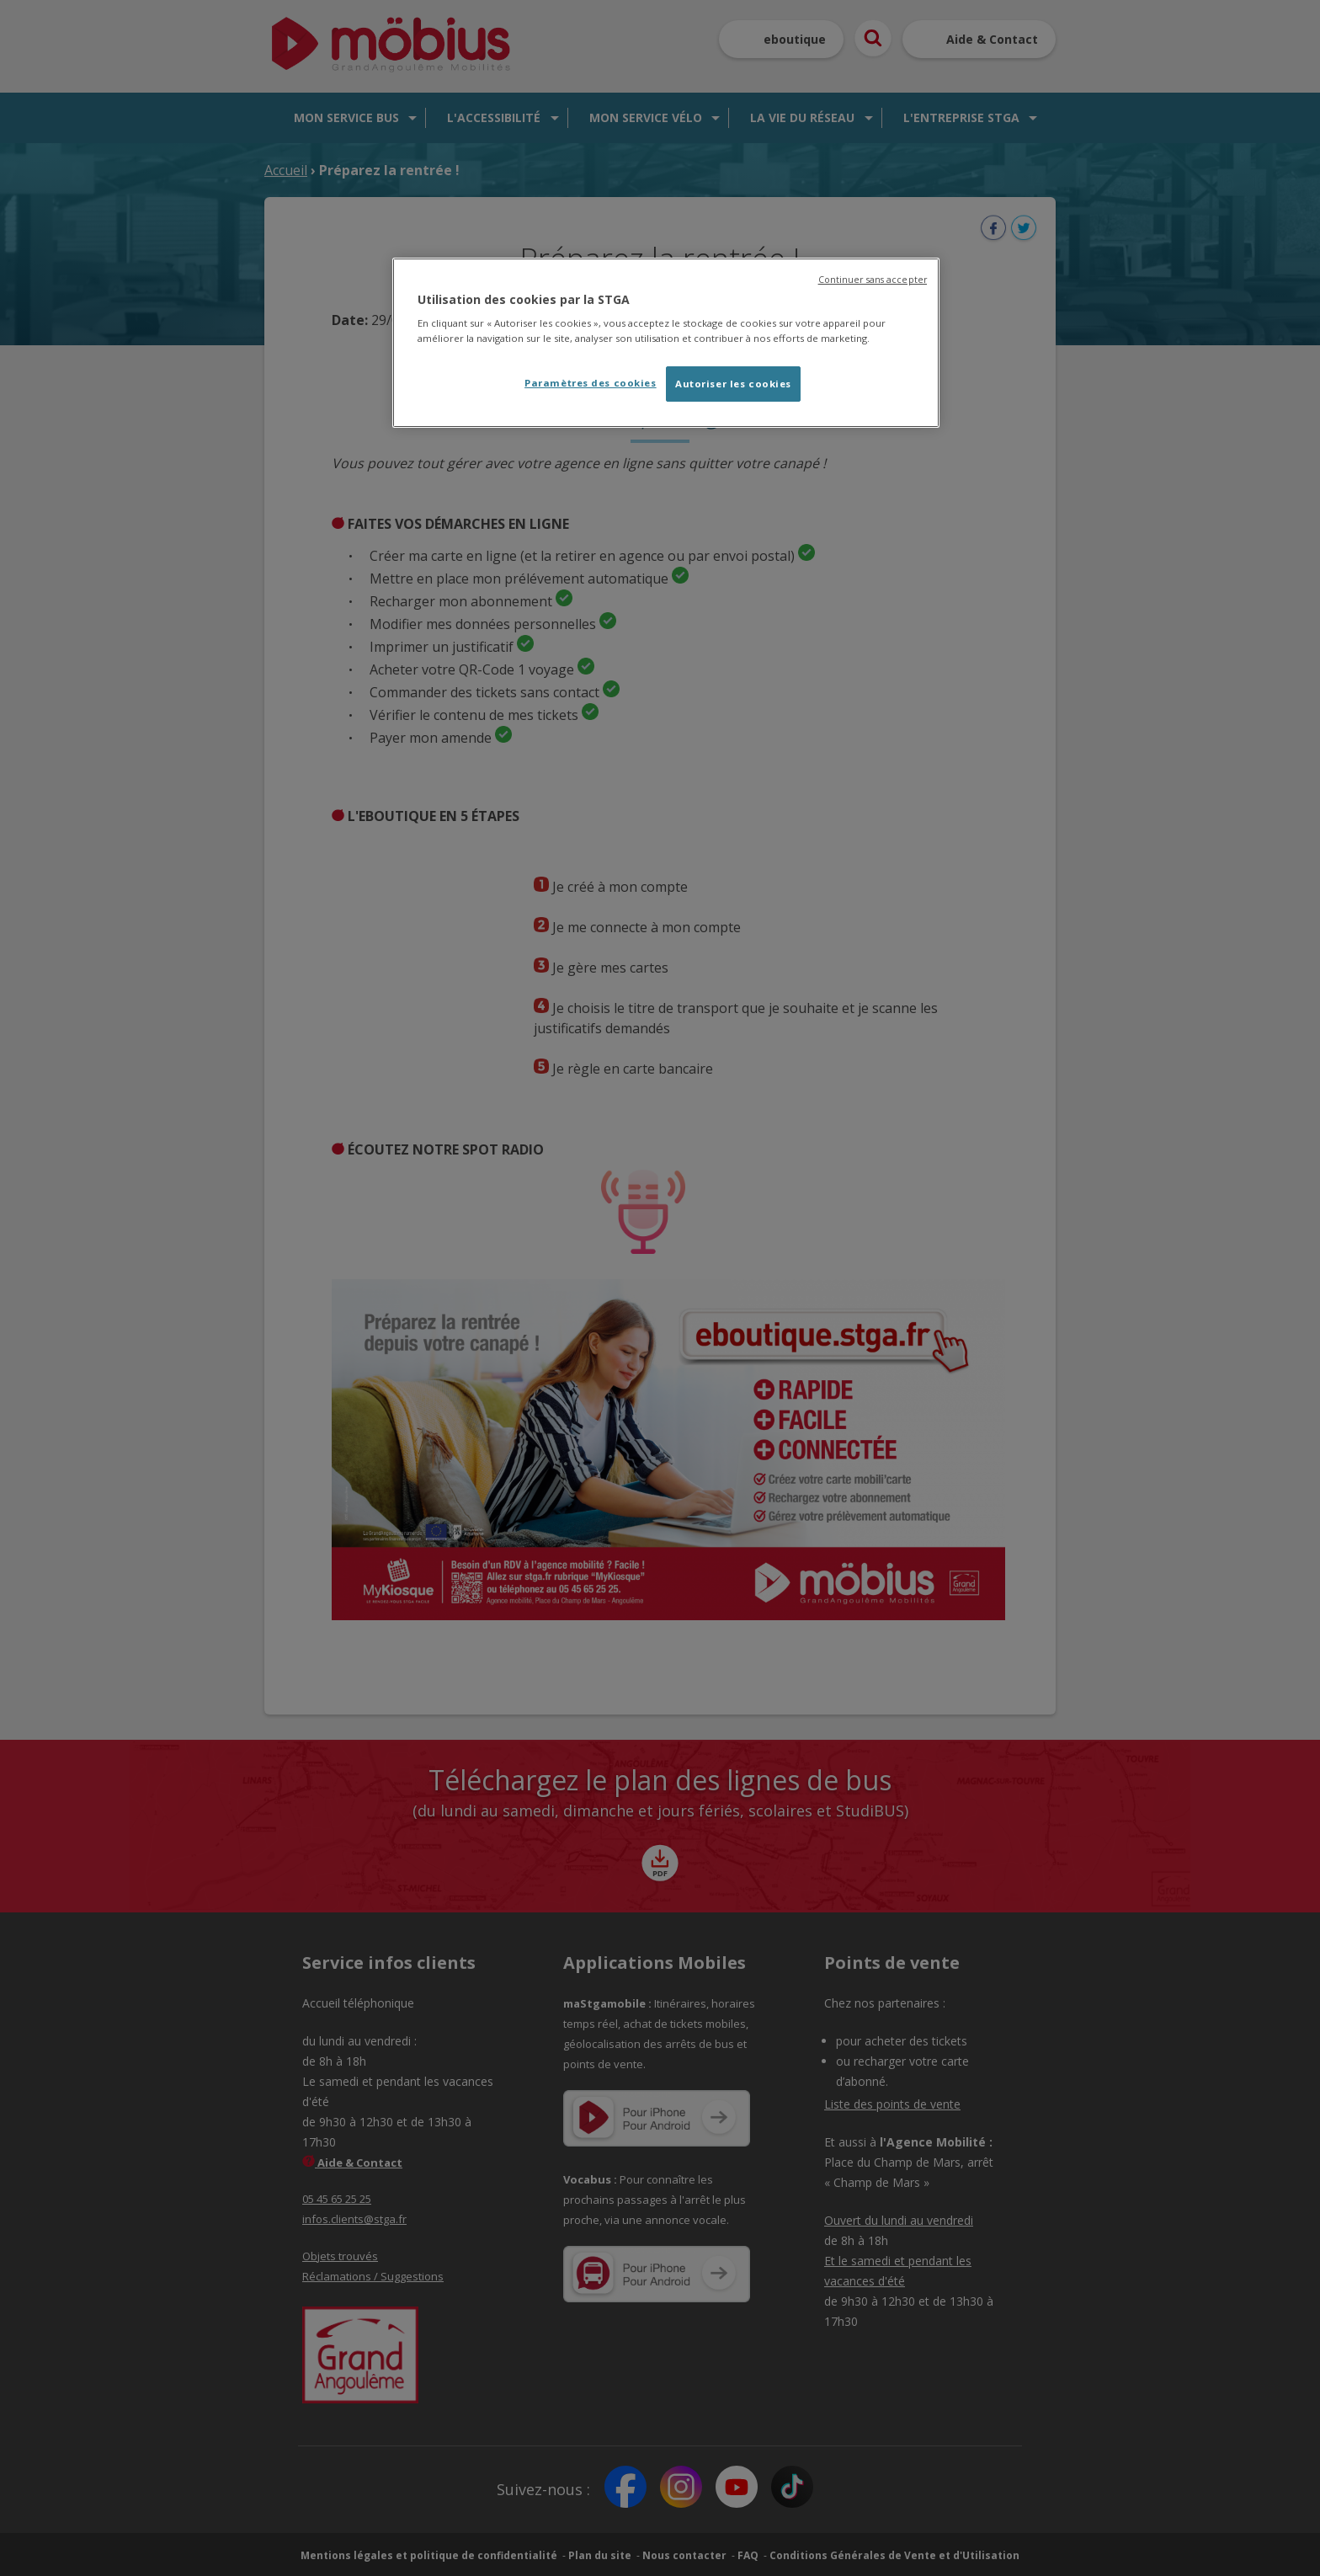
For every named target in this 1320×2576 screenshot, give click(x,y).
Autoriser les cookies (733, 383)
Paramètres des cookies (590, 382)
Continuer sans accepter (872, 279)
